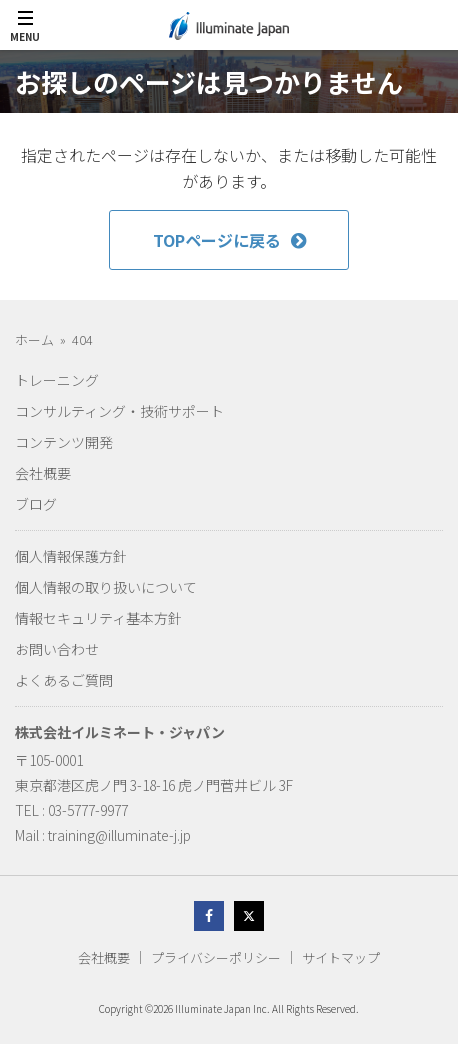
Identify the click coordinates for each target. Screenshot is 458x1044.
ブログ (36, 504)
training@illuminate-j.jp (119, 835)
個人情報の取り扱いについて (106, 587)
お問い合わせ (57, 649)
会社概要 (43, 473)
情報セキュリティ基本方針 (98, 618)
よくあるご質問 (64, 680)
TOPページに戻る (229, 240)
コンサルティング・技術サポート (119, 411)
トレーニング (57, 380)
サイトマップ (341, 957)
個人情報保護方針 (71, 556)
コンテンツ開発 (64, 442)
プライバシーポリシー (216, 957)
